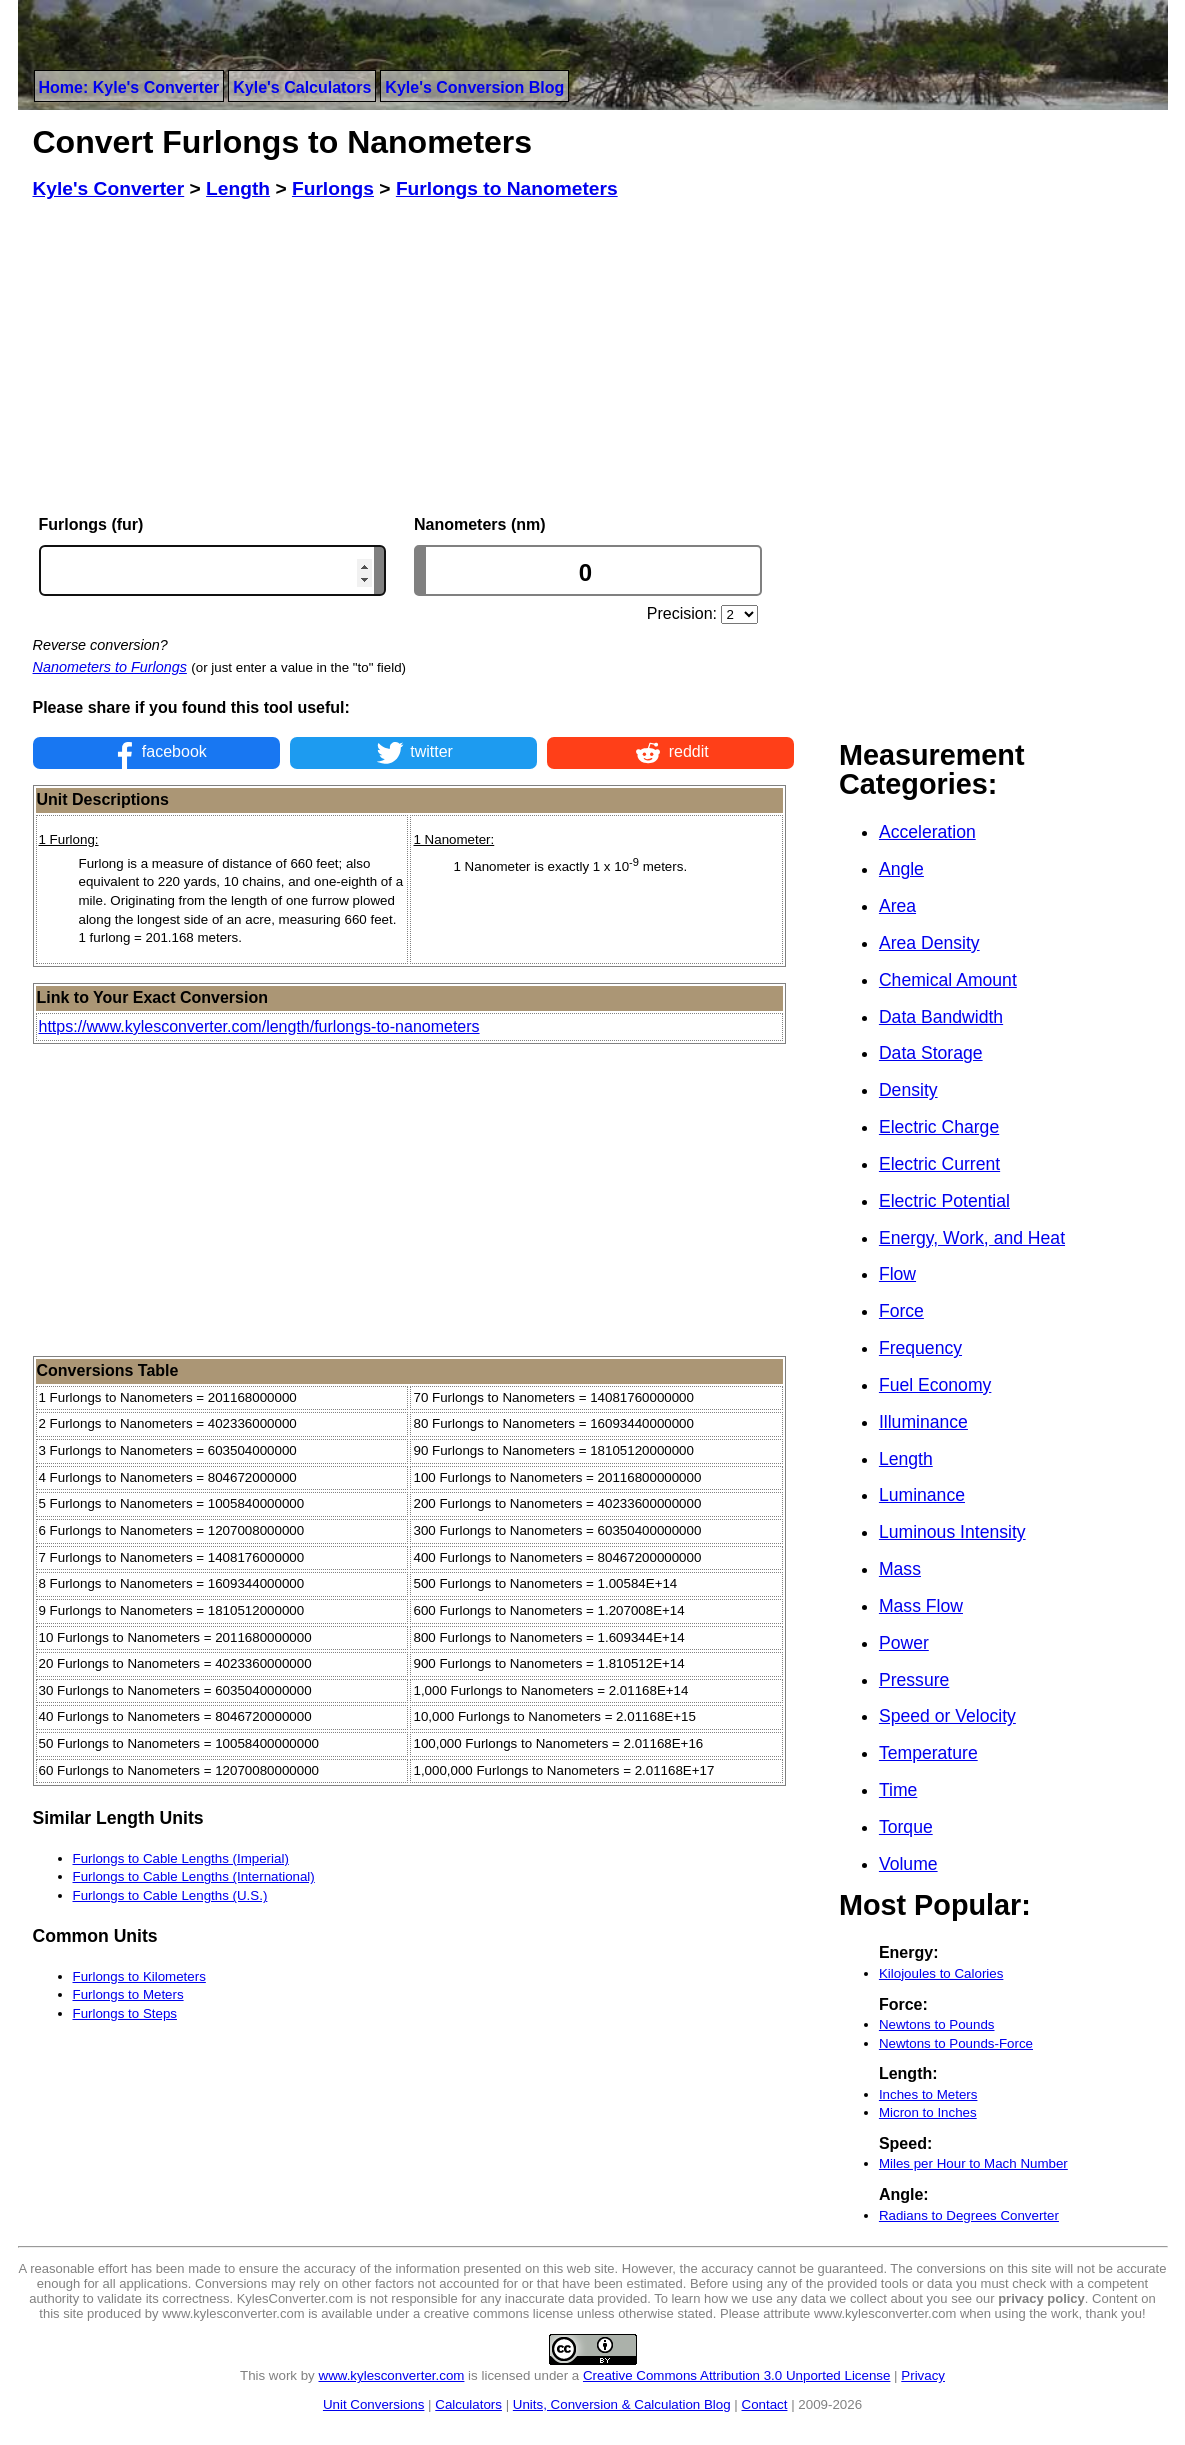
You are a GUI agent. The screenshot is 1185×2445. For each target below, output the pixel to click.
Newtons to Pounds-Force (956, 2043)
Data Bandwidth (941, 1017)
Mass (900, 1569)
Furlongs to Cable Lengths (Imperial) (181, 1858)
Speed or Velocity (947, 1716)
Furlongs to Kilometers (139, 1976)
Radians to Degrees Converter (969, 2215)
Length (906, 1459)
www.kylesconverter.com (392, 2375)
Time (898, 1790)
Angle (901, 869)
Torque (906, 1827)
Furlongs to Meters (128, 1994)
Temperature (928, 1753)
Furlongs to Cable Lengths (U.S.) (170, 1895)
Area (897, 906)
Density (908, 1090)
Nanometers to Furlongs (110, 667)
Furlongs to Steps (125, 2013)
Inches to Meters (928, 2094)
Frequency (920, 1348)
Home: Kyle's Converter (129, 87)
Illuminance (923, 1422)
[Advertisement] (414, 358)
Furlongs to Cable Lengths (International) (194, 1876)
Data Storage (931, 1053)
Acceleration (927, 832)
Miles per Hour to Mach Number (973, 2163)
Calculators (468, 2404)
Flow (897, 1274)
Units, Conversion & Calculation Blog (622, 2404)
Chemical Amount (948, 980)
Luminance (922, 1495)
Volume (908, 1864)
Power (904, 1643)
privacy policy (1041, 2298)
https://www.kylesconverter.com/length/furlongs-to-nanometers (259, 1026)
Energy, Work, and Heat (972, 1238)
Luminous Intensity (952, 1532)
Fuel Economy (935, 1385)
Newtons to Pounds (937, 2024)
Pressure (914, 1680)
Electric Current (939, 1164)
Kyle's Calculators (302, 87)
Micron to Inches (928, 2112)
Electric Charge (939, 1127)
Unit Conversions (373, 2404)
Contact (765, 2404)
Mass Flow (921, 1606)
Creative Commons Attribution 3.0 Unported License (736, 2375)
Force (901, 1311)
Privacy (923, 2375)
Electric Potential (944, 1201)
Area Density (929, 943)
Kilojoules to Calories (941, 1973)
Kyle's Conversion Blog (474, 87)
